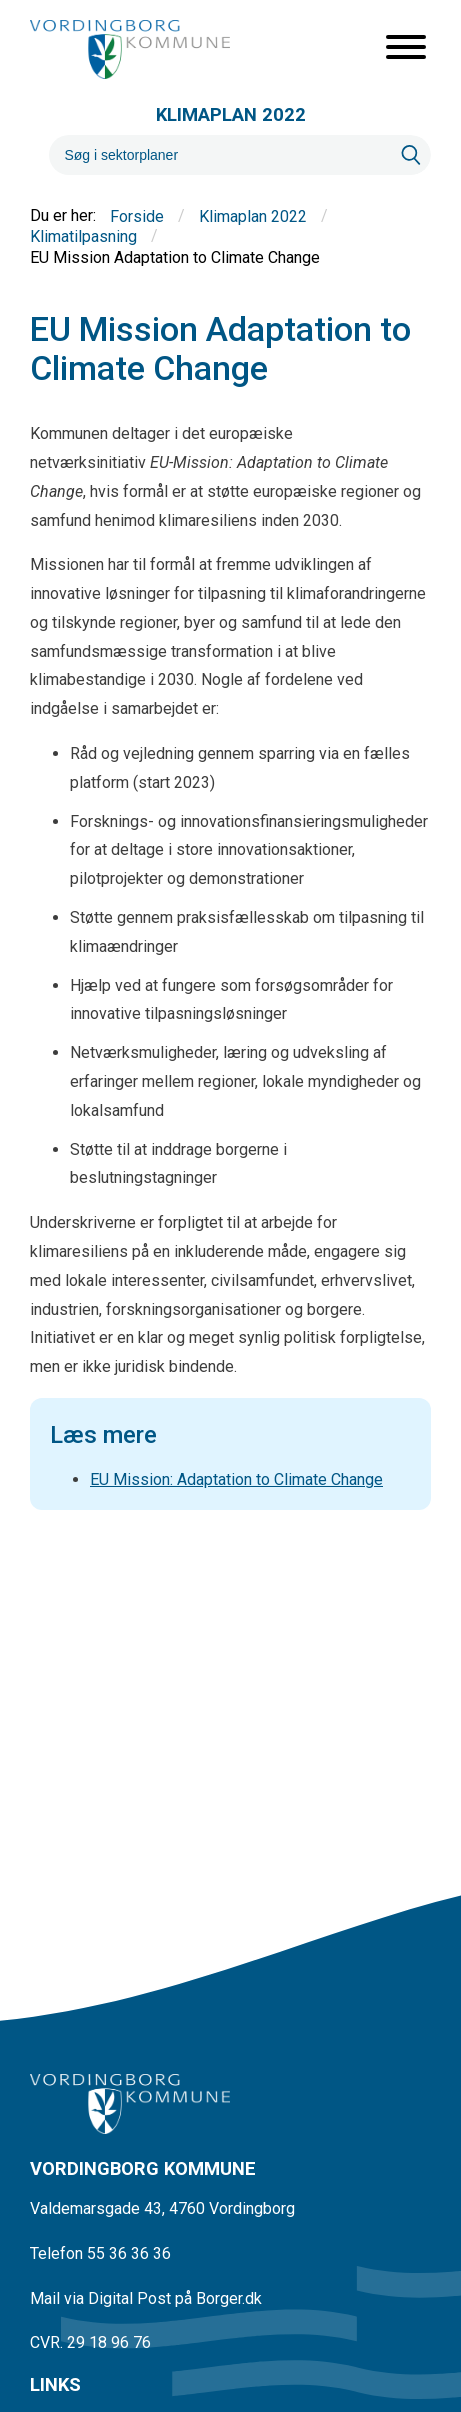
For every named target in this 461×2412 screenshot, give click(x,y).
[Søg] (220, 155)
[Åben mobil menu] (406, 49)
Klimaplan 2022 (253, 216)
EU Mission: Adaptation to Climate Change (236, 1479)
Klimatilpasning (83, 237)
